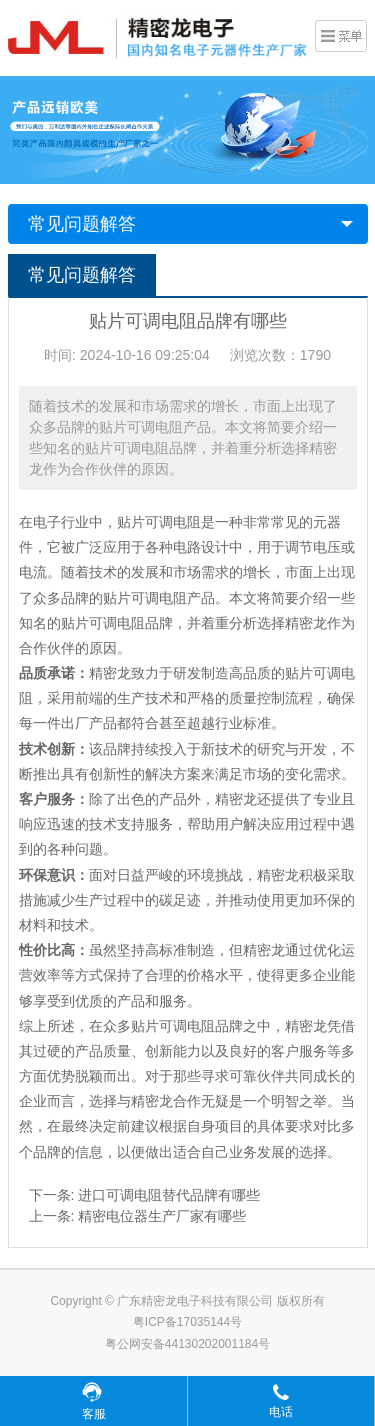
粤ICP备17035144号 (187, 1322)
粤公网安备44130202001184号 (187, 1344)
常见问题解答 (82, 224)
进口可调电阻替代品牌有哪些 (169, 1195)
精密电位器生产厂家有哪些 (162, 1216)
